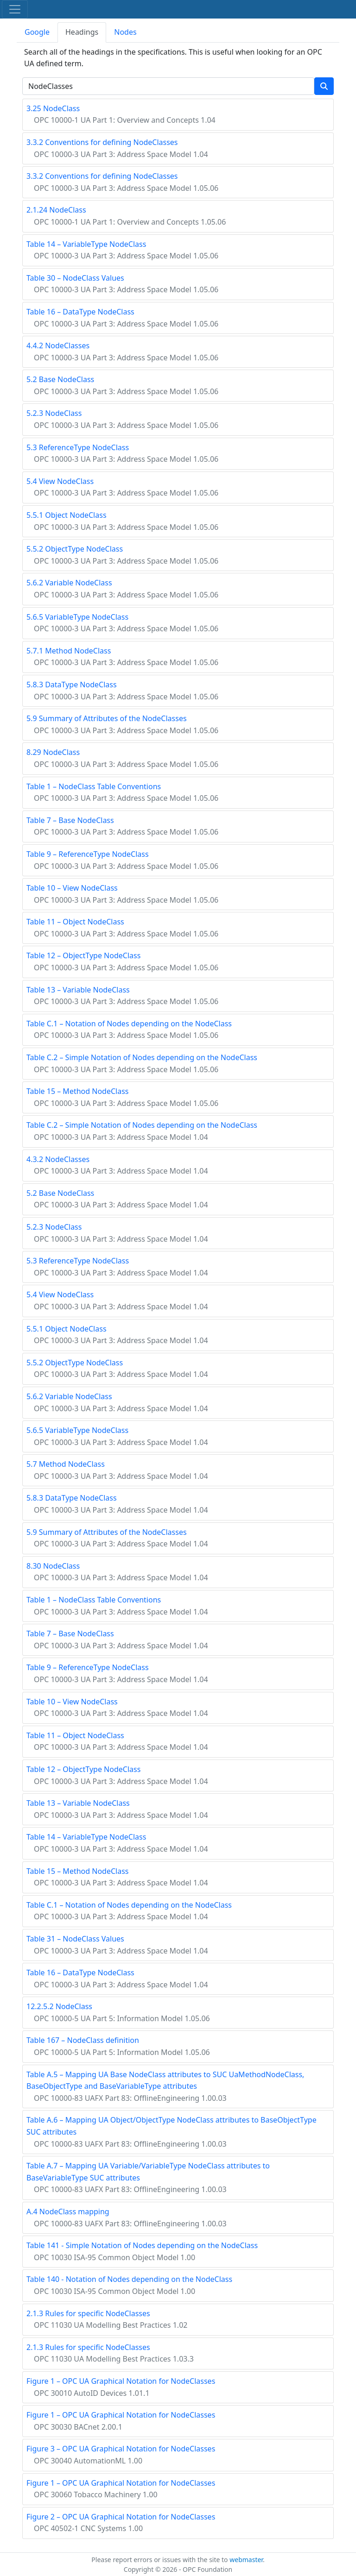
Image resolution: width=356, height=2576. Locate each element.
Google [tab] (37, 32)
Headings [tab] (81, 32)
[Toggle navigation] (15, 9)
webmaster (246, 2559)
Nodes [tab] (125, 32)
